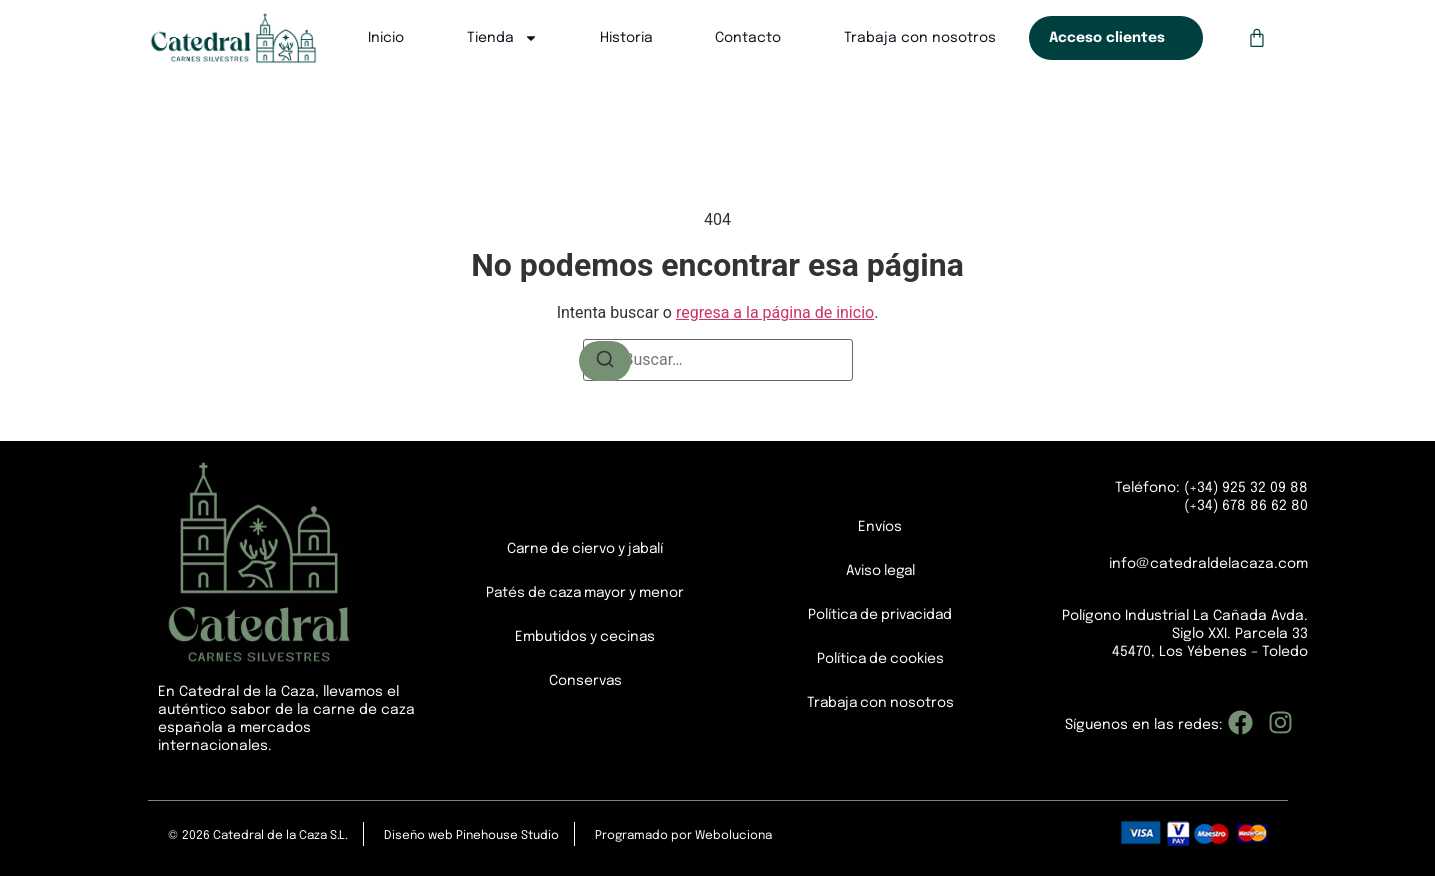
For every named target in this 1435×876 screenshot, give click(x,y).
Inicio (386, 38)
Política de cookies (880, 659)
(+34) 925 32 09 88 (1244, 488)
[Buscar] (605, 361)
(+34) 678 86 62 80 (1246, 506)
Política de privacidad (880, 615)
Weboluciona (733, 836)
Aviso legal (880, 571)
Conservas (585, 681)
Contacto (748, 38)
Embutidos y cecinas (585, 637)
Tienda (501, 38)
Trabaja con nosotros (920, 38)
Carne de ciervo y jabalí (585, 549)
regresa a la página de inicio (775, 312)
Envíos (880, 527)
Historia (626, 38)
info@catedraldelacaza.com (1208, 564)
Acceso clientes (1107, 38)
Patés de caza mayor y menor (585, 593)
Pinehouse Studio (507, 836)
